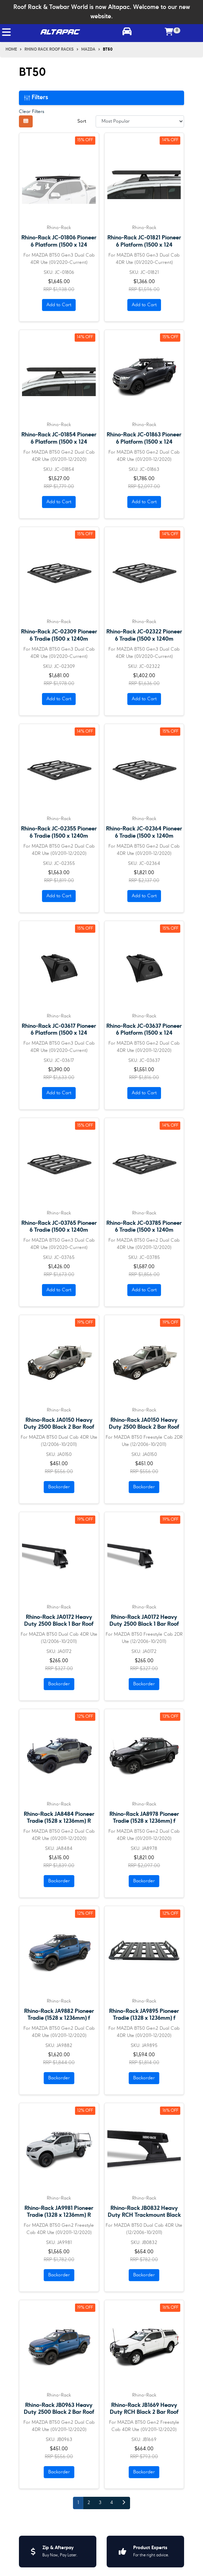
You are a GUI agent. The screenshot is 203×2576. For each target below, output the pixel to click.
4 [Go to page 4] (111, 2502)
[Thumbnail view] (26, 121)
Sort (81, 121)
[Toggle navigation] (6, 32)
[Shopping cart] (169, 32)
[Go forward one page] (123, 2503)
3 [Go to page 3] (100, 2502)
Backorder (59, 1486)
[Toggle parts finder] (127, 32)
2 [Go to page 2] (88, 2502)
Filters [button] (36, 97)
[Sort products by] (140, 121)
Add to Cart (58, 304)
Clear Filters (31, 111)
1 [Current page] (78, 2502)
